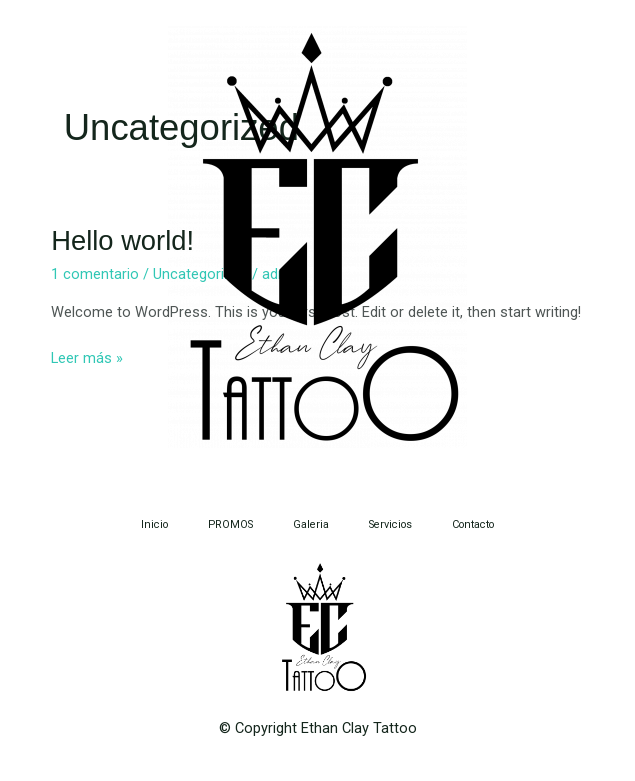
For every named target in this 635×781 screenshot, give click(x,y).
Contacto (473, 524)
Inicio (154, 524)
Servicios (390, 524)
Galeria (311, 524)
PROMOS (230, 524)
